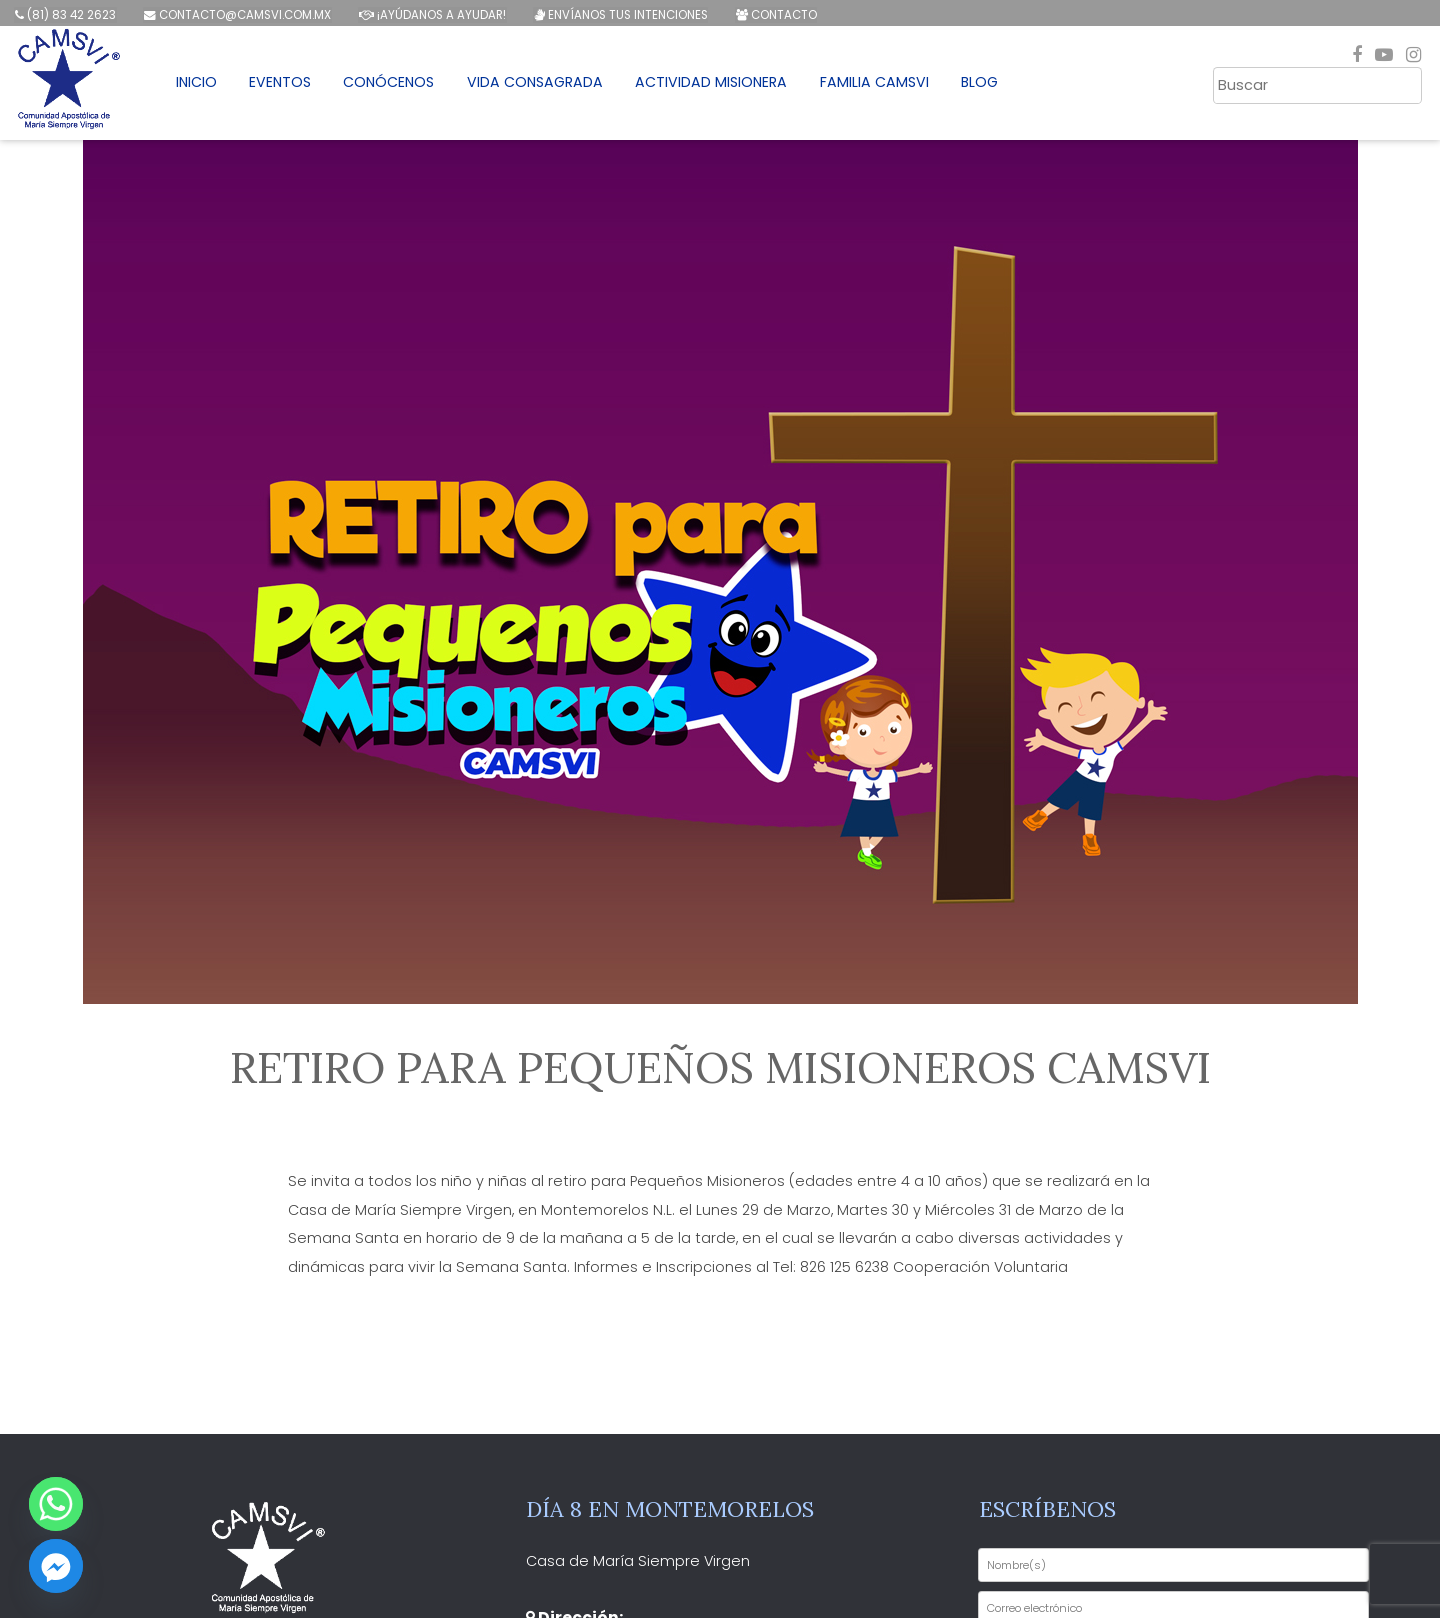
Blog (993, 86)
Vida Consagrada (545, 86)
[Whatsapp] (56, 1504)
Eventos (287, 86)
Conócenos (397, 86)
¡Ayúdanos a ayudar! (429, 15)
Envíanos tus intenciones (617, 15)
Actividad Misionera (723, 86)
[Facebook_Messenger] (56, 1566)
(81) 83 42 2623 (64, 15)
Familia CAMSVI (887, 86)
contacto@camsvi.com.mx (235, 15)
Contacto (772, 15)
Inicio (202, 86)
